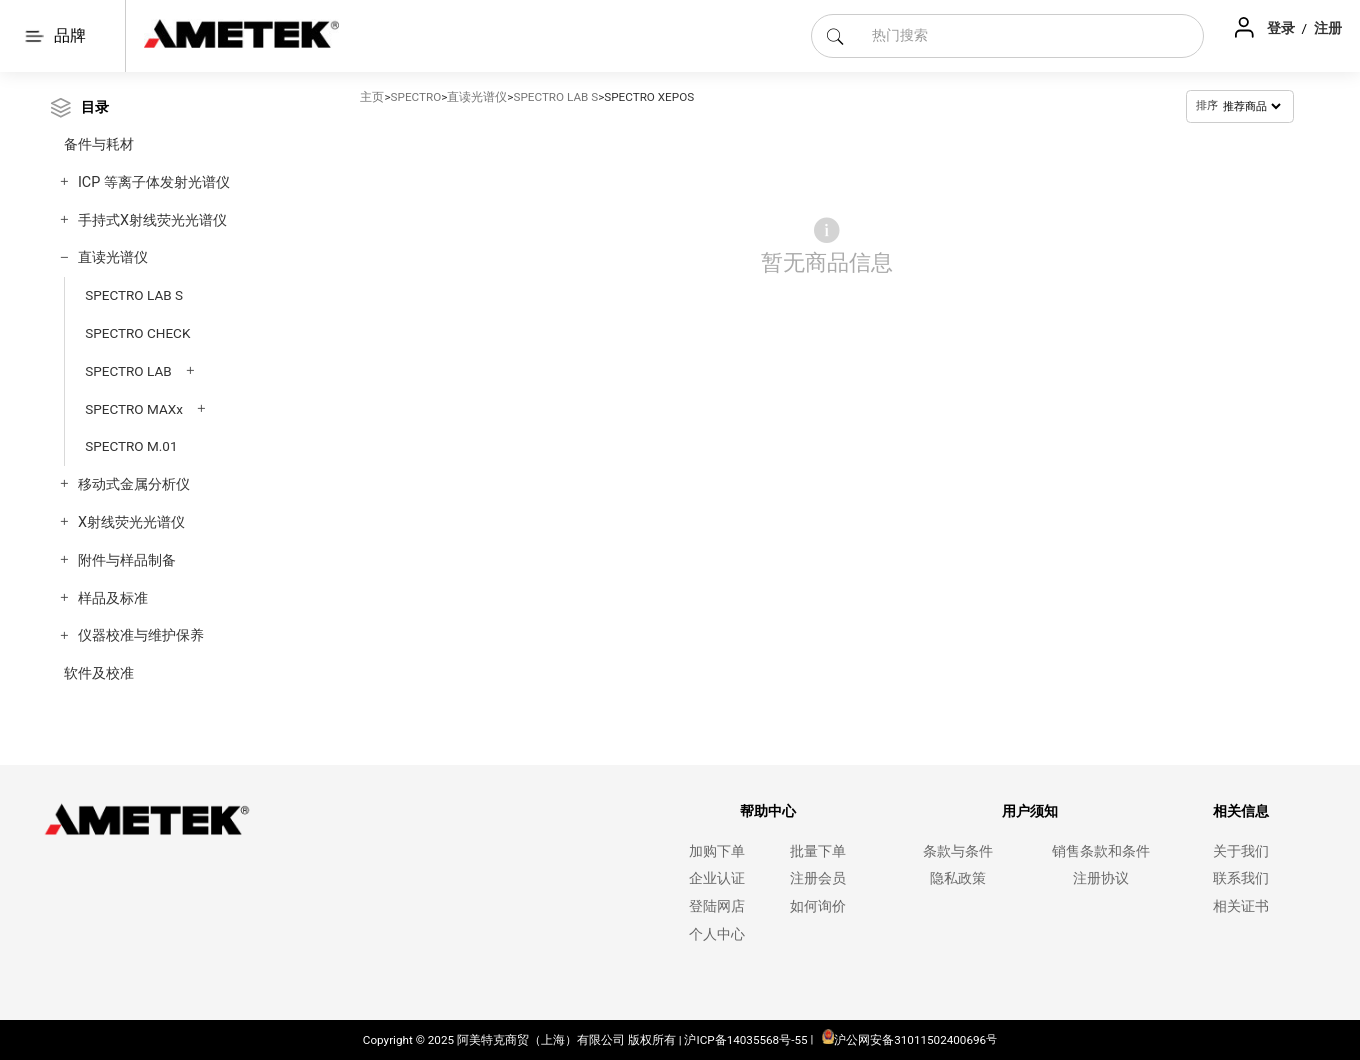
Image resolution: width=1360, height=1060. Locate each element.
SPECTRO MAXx (134, 409)
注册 (1328, 28)
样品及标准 (113, 598)
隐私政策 (958, 878)
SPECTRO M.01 (131, 446)
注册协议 (1101, 878)
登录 (1282, 28)
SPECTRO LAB (128, 371)
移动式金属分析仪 (134, 484)
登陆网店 (717, 906)
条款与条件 (958, 851)
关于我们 (1241, 851)
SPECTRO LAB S (134, 295)
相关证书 (1241, 906)
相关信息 (1241, 811)
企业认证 (717, 878)
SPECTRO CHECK (137, 333)
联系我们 (1241, 878)
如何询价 (818, 906)
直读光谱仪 (113, 257)
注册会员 (818, 878)
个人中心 (717, 934)
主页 (372, 97)
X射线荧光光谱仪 (131, 522)
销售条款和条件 (1101, 851)
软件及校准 (99, 673)
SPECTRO (416, 97)
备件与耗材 (99, 144)
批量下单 (818, 851)
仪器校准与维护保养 (141, 635)
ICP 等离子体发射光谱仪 (154, 182)
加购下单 (717, 851)
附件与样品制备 (127, 560)
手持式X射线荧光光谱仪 (152, 220)
